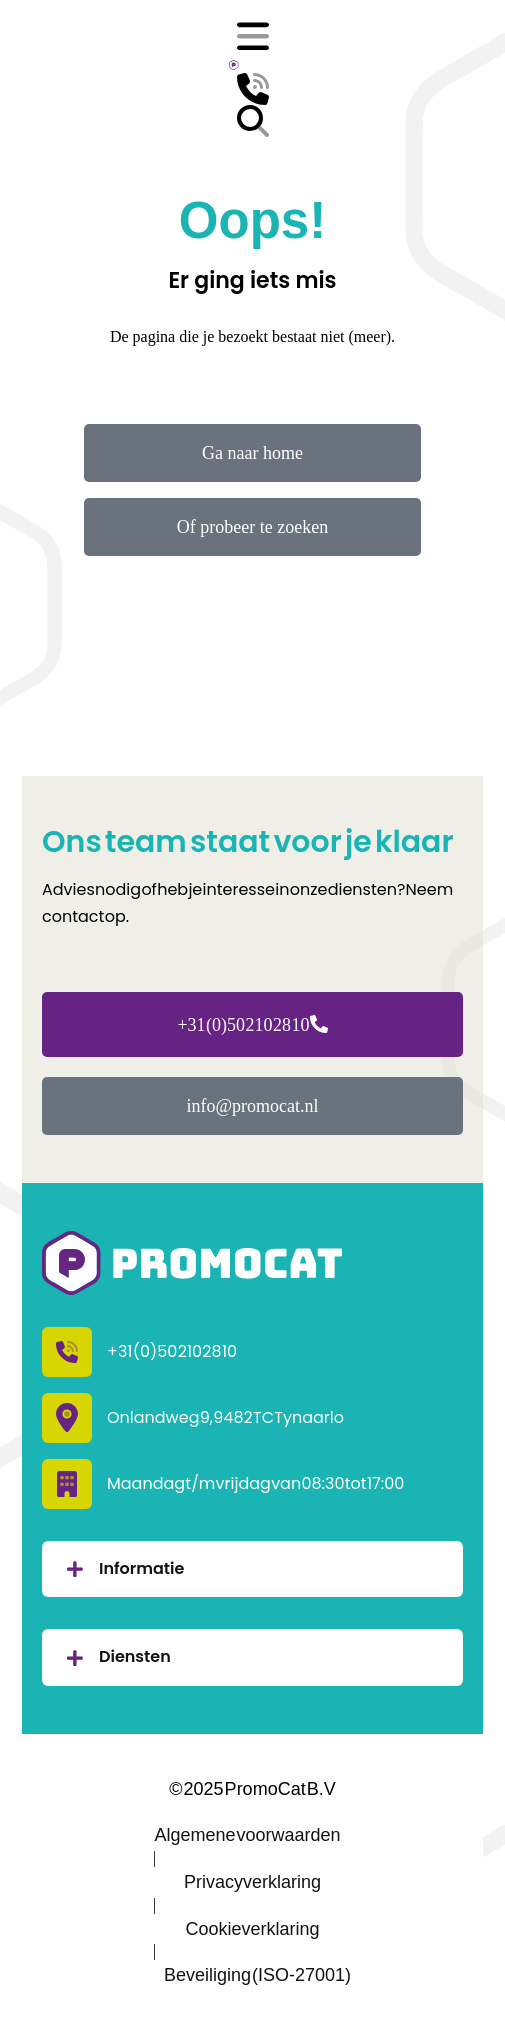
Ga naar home (252, 453)
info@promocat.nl (252, 1106)
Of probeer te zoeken (252, 527)
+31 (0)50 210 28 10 (252, 1025)
